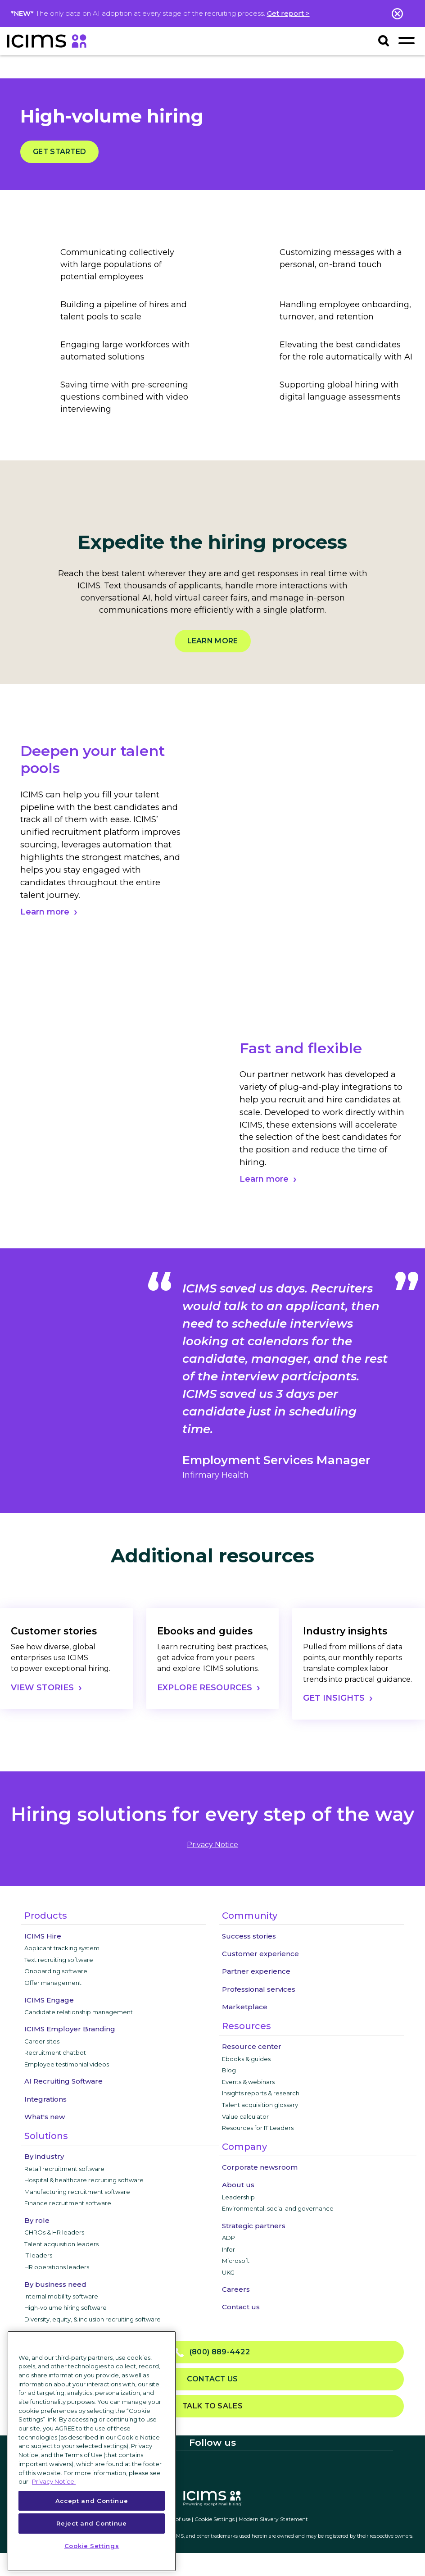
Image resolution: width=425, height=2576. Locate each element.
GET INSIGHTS (334, 1698)
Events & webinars (248, 2081)
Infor (228, 2249)
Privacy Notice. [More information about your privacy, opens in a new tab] (54, 2481)
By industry (44, 2156)
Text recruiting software (58, 1959)
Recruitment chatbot (55, 2052)
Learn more (212, 641)
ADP (228, 2237)
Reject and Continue (91, 2523)
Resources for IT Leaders (258, 2127)
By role (37, 2220)
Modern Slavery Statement (273, 2519)
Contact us (241, 2307)
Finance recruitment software (67, 2203)
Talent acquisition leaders (61, 2244)
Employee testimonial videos (66, 2064)
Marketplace (244, 2007)
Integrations (45, 2099)
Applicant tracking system (61, 1948)
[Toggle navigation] (406, 40)
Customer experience (260, 1953)
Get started (59, 151)
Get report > (288, 13)
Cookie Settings (214, 2519)
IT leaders (38, 2255)
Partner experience (256, 1971)
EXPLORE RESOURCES (204, 1688)
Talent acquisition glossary (260, 2104)
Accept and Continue (91, 2500)
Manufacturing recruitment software (77, 2191)
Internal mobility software (61, 2296)
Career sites (41, 2041)
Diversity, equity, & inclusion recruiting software (92, 2319)
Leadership (238, 2197)
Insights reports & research (260, 2093)
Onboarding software (55, 1971)
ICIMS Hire (42, 1936)
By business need (55, 2284)
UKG (228, 2272)
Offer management (52, 1982)
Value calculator (245, 2116)
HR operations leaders (56, 2267)
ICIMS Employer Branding (69, 2029)
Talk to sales (212, 2406)
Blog (229, 2070)
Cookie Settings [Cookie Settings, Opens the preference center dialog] (91, 2545)
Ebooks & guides (246, 2058)
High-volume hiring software (65, 2307)
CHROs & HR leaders (54, 2232)
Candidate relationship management (78, 2012)
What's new (44, 2116)
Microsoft (235, 2260)
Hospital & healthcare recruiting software (84, 2180)
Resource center (251, 2046)
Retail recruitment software (64, 2168)
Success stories (249, 1936)
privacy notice (212, 1844)
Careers (236, 2289)
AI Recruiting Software (63, 2081)
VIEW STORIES (42, 1688)
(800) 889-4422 (212, 2352)
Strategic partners (253, 2225)
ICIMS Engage (49, 2000)
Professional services (258, 1989)
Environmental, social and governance (278, 2208)
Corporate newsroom (260, 2167)
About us (238, 2184)
